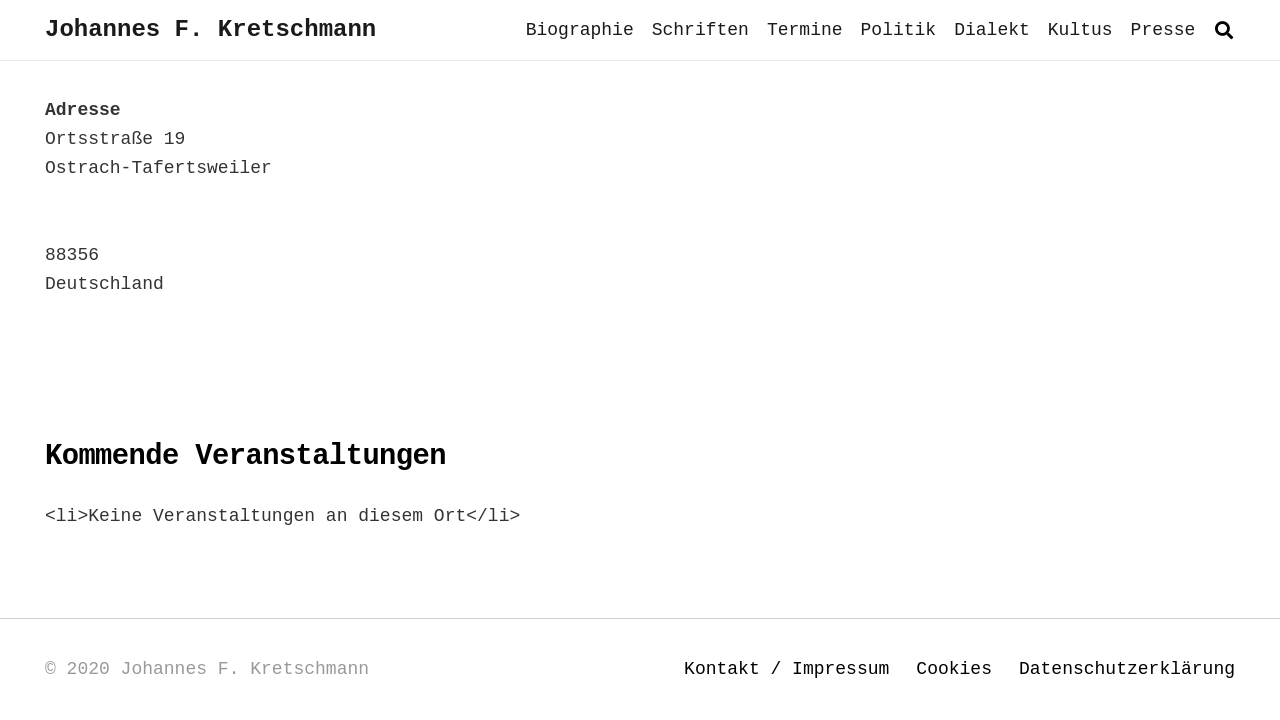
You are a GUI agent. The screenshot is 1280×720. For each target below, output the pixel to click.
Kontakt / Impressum (786, 669)
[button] (1224, 30)
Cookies (954, 669)
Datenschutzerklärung (1127, 669)
